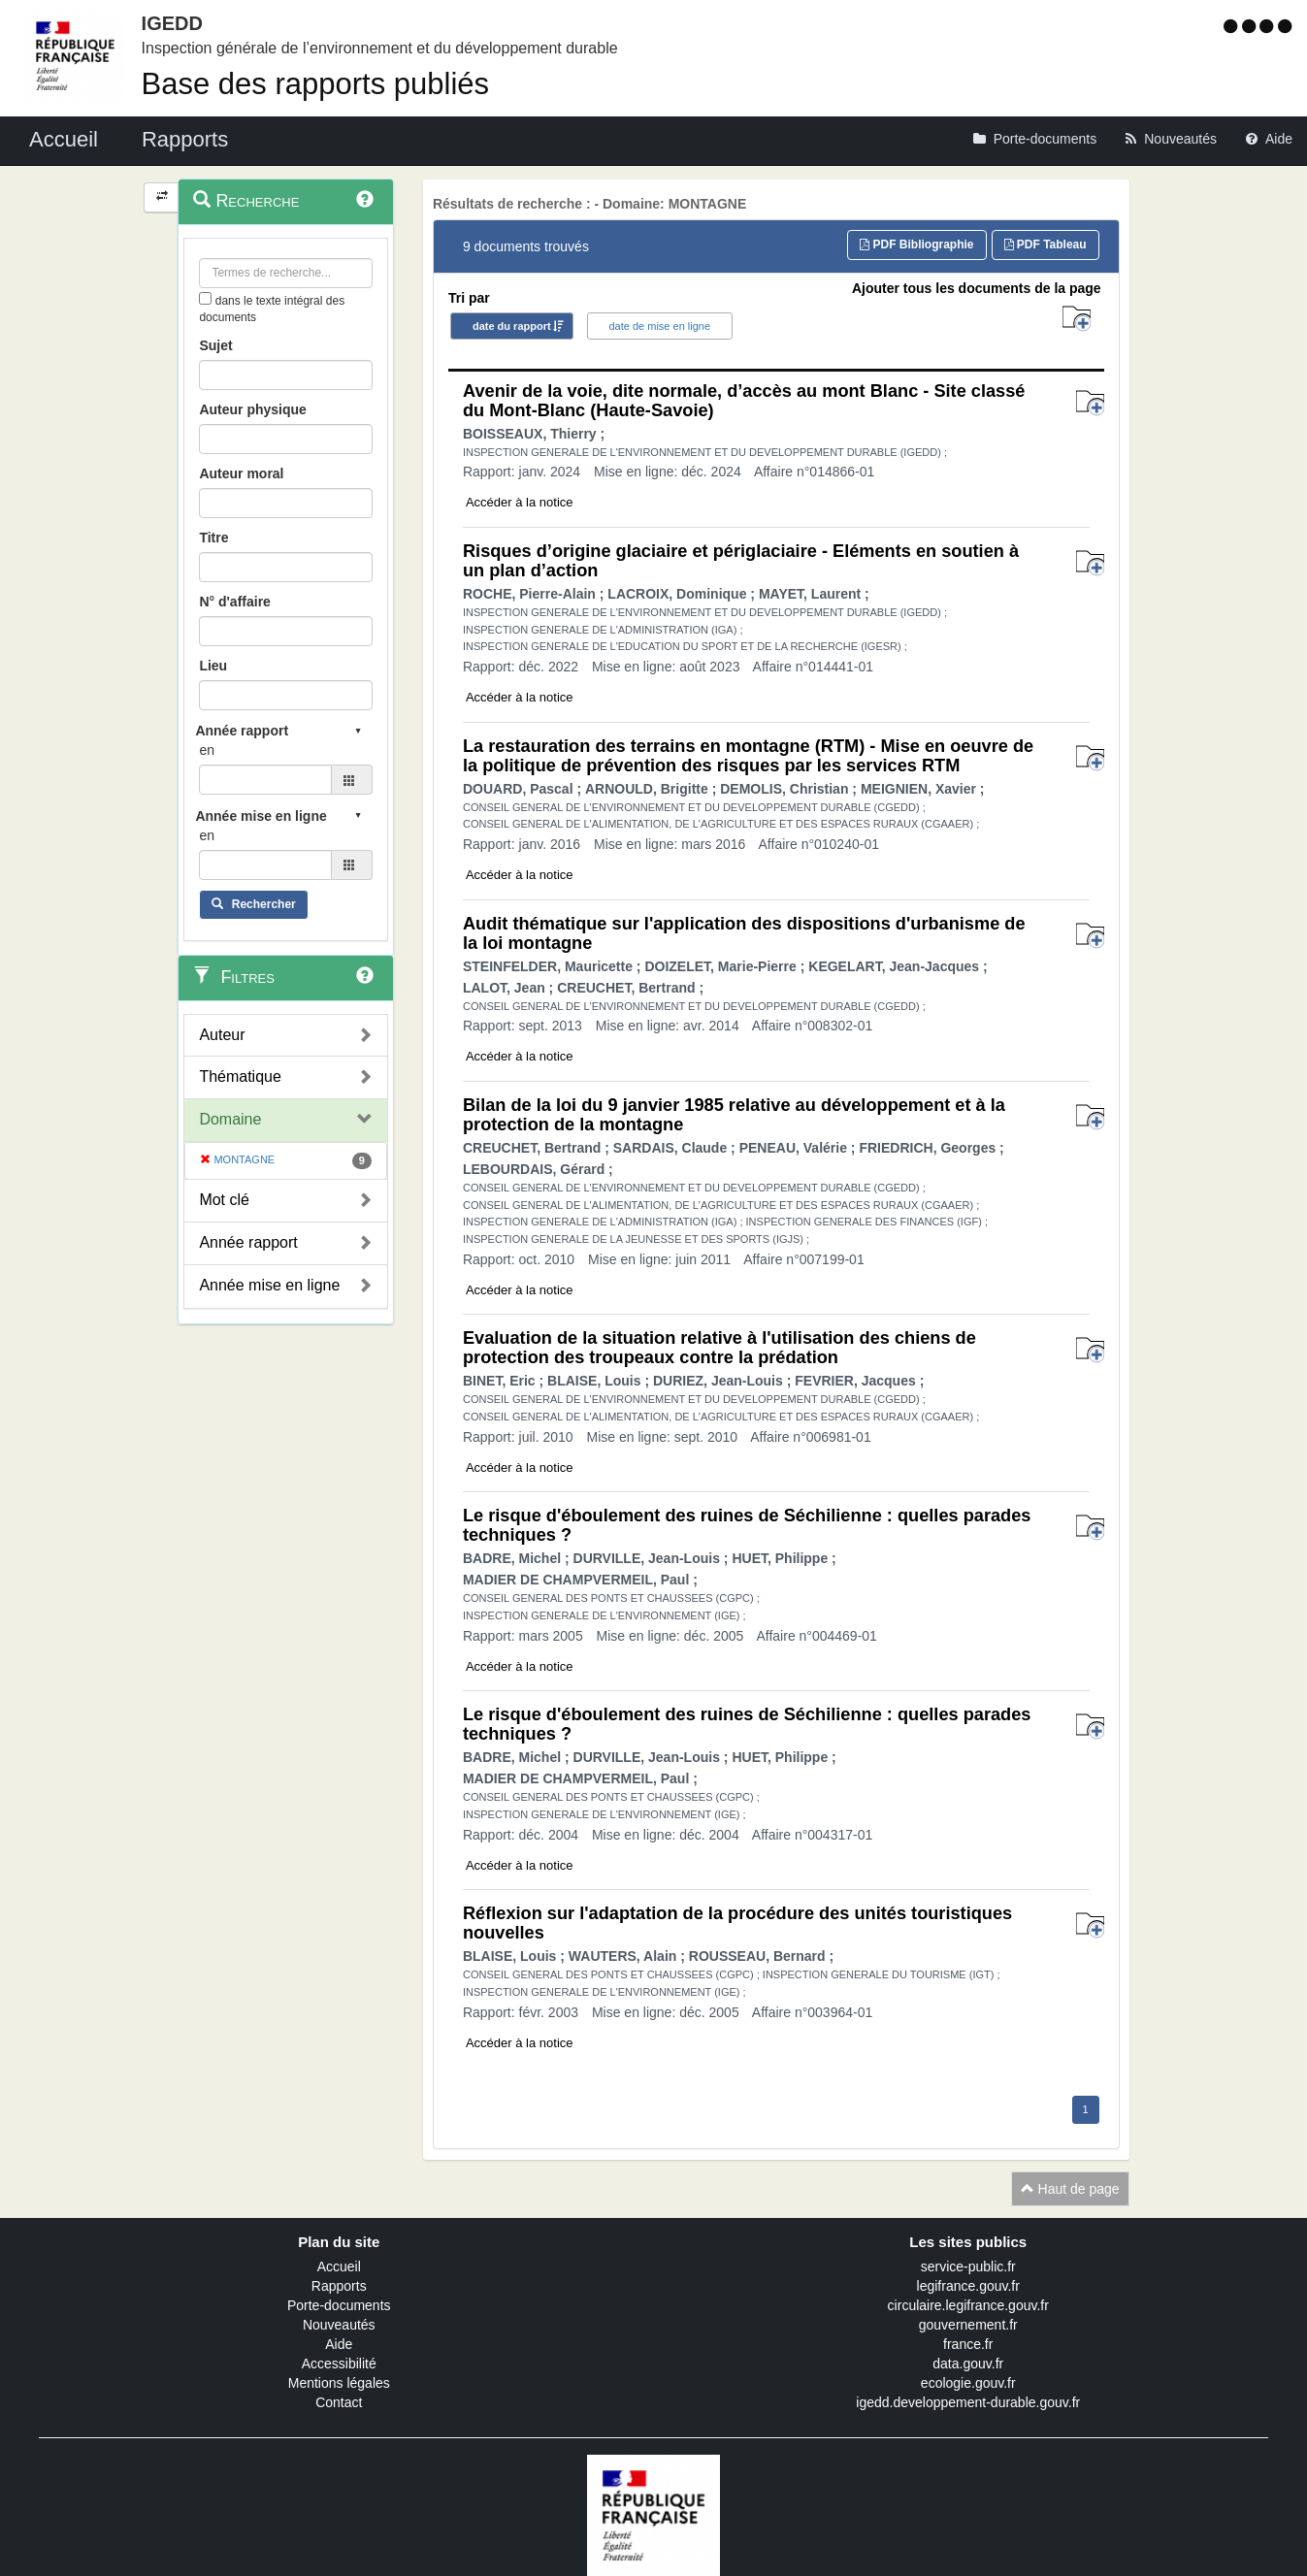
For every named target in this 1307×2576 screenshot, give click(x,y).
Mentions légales (339, 2383)
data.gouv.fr (967, 2363)
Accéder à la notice (519, 502)
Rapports (339, 2286)
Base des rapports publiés (315, 84)
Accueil (339, 2266)
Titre (213, 537)
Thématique (240, 1076)
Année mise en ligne (269, 1285)
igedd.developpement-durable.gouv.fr (968, 2402)
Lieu (213, 665)
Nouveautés (339, 2324)
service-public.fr (968, 2266)
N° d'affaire (235, 601)
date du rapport (512, 326)
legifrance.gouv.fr (968, 2286)
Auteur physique (252, 409)
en (206, 750)
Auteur (222, 1035)
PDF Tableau (1045, 244)
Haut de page (1070, 2189)
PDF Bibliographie (916, 244)
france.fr (968, 2344)
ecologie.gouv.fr (968, 2383)
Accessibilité (339, 2363)
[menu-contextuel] (205, 298)
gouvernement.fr (968, 2324)
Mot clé (224, 1199)
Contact (338, 2402)
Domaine (230, 1119)
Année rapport (248, 1242)
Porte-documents (339, 2305)
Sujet (215, 345)
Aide (338, 2344)
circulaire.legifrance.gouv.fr (968, 2305)
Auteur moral (241, 473)
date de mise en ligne (660, 326)
